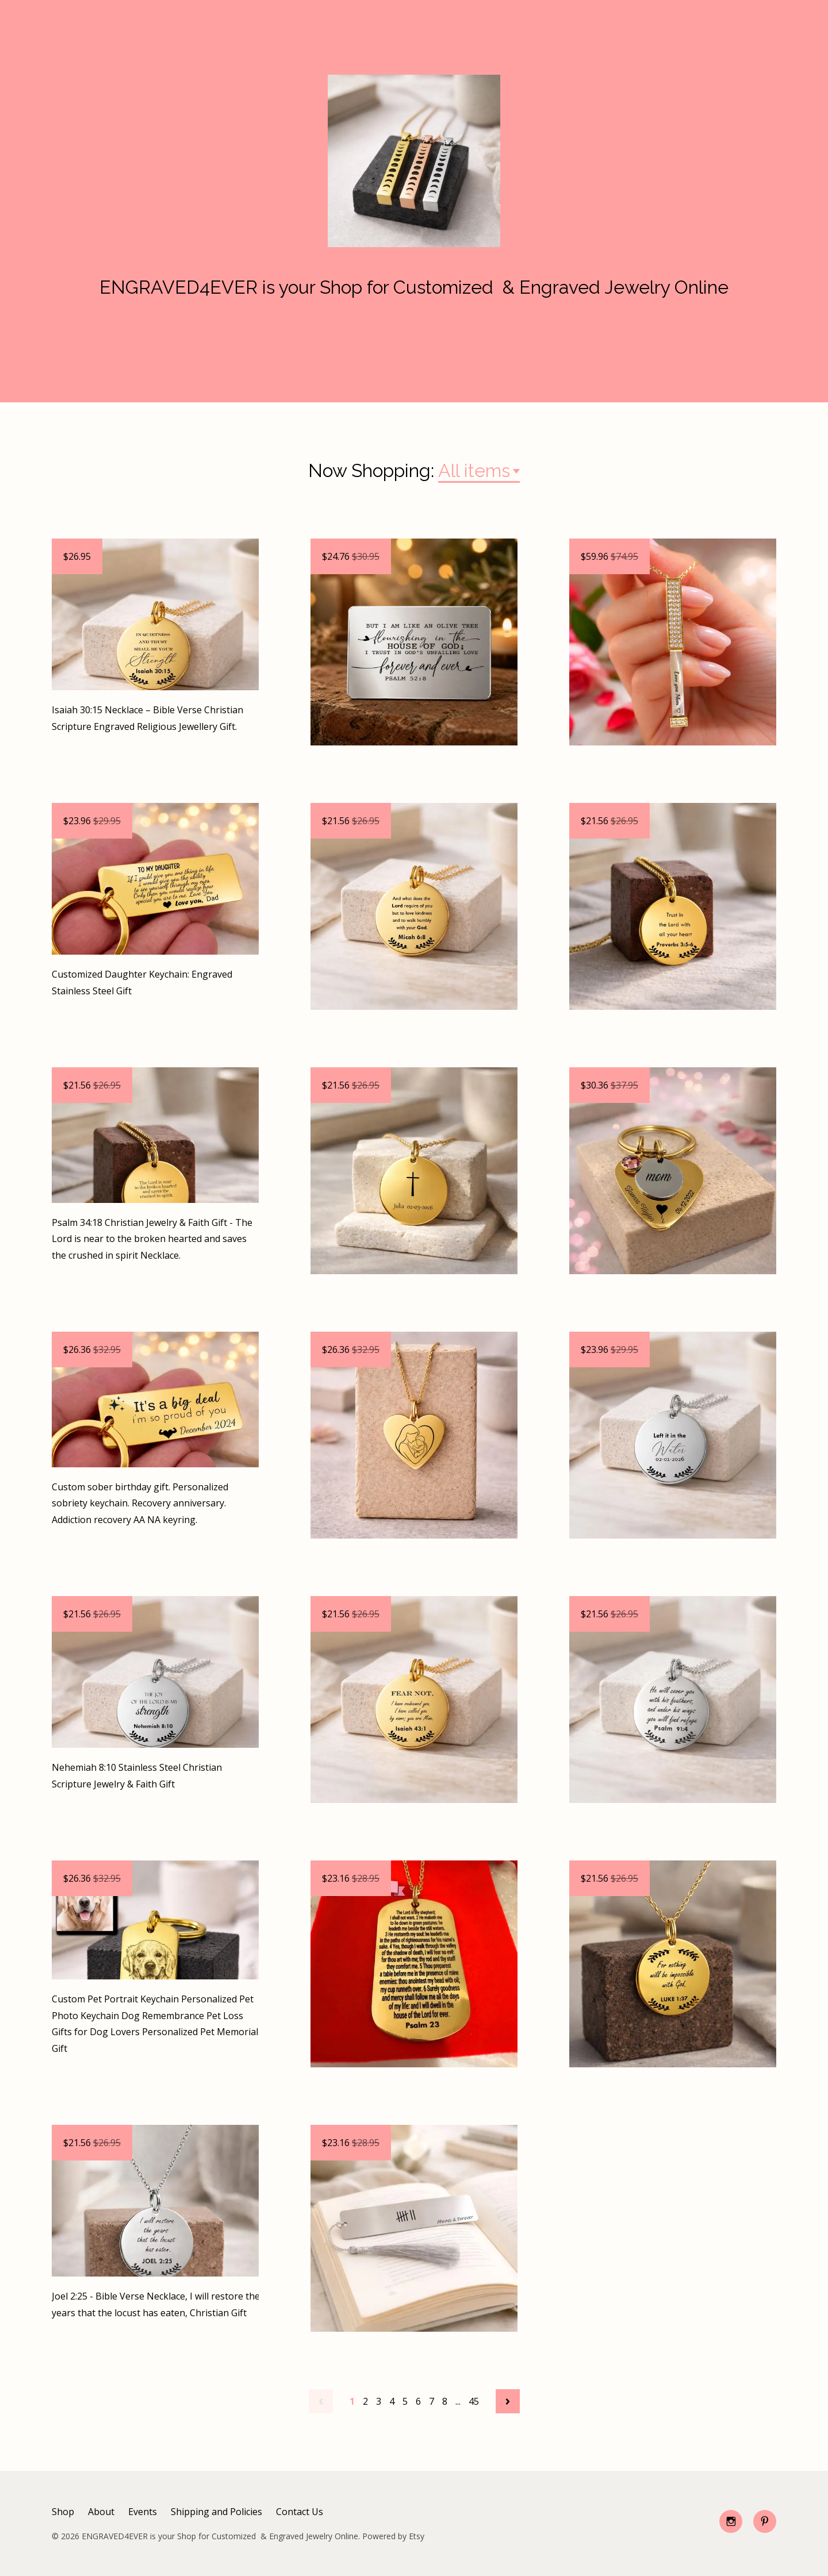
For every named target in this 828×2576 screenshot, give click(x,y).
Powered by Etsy (393, 2536)
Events (142, 2511)
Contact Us (299, 2511)
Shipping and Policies (216, 2511)
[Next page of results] (508, 2401)
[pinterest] (764, 2521)
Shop (63, 2511)
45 (474, 2401)
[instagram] (730, 2521)
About (101, 2511)
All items (474, 470)
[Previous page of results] (321, 2401)
